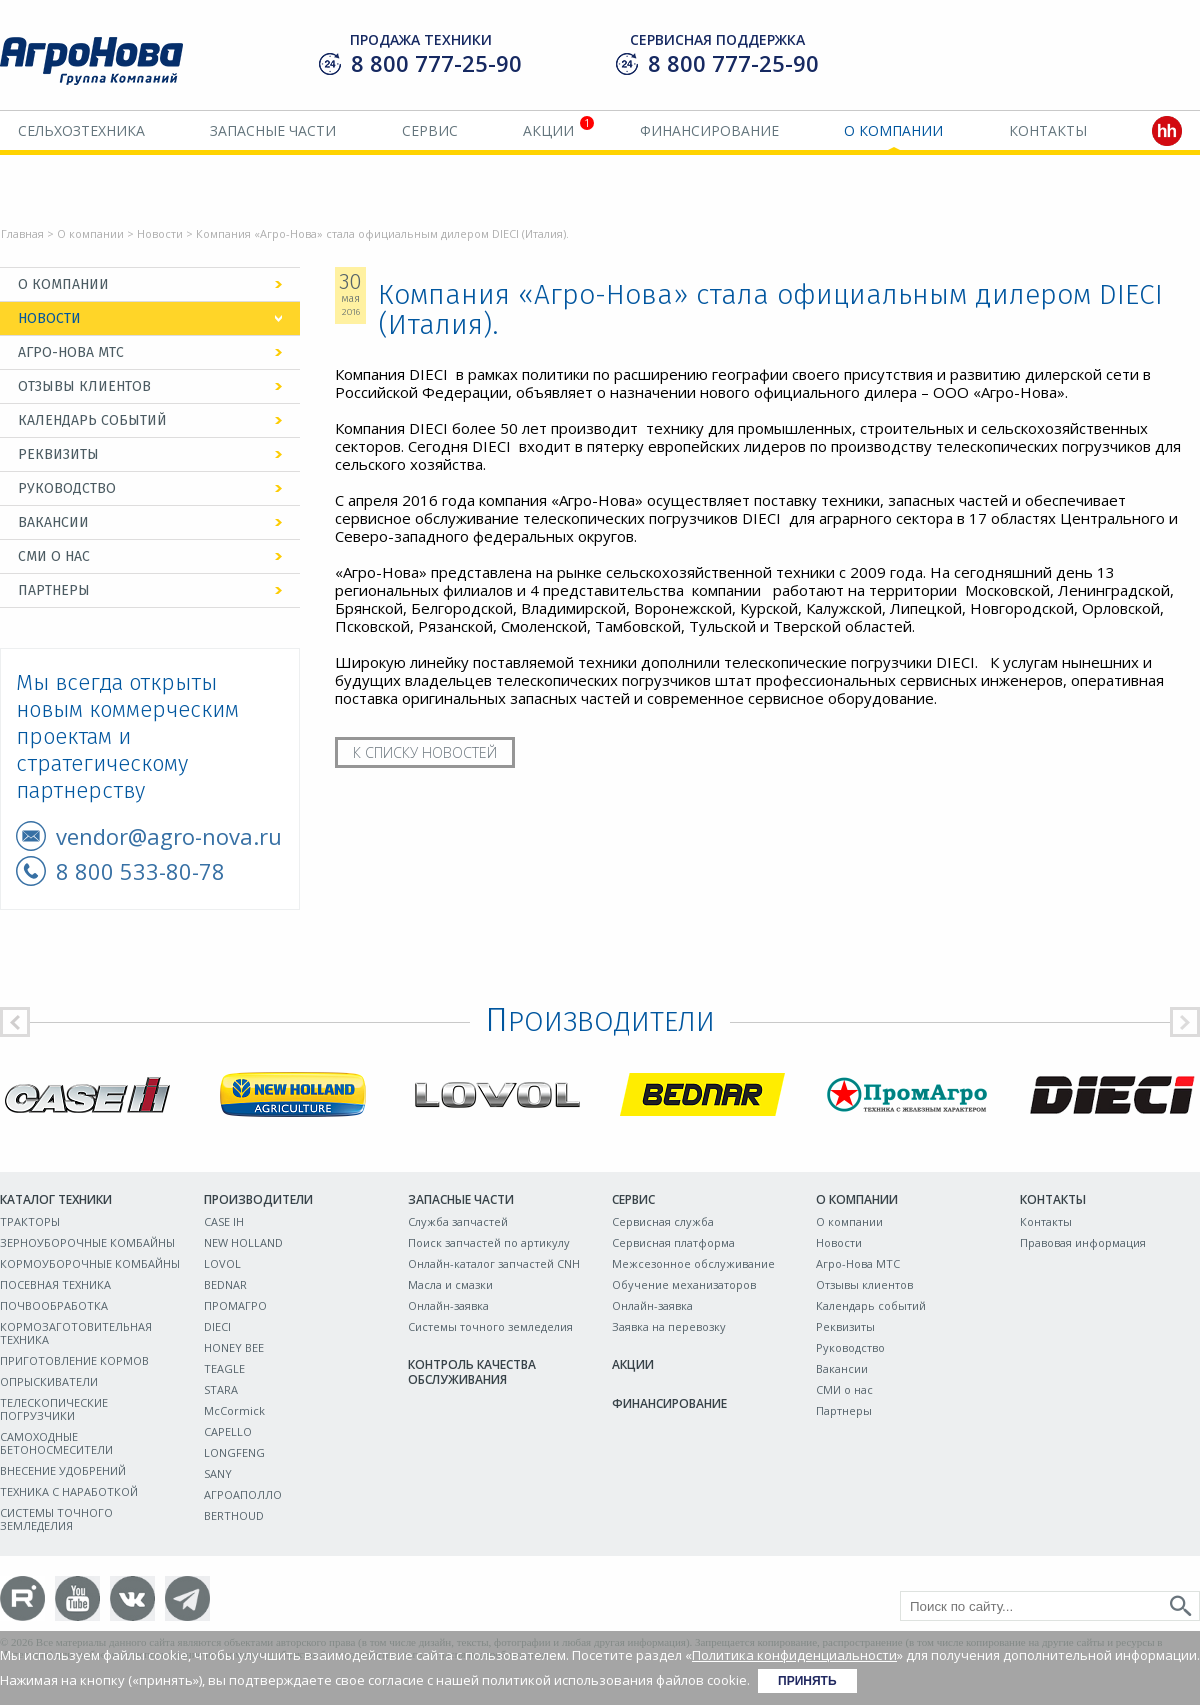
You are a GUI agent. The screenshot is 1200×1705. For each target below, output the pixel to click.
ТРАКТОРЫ (30, 1221)
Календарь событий (92, 420)
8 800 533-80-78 (140, 871)
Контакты (1048, 130)
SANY (218, 1473)
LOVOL (222, 1263)
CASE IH (224, 1221)
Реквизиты (58, 454)
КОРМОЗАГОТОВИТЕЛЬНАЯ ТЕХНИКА (76, 1333)
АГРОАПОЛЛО (243, 1494)
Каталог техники (56, 1199)
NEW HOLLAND (243, 1242)
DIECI (217, 1326)
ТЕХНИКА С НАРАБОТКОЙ (69, 1491)
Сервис (430, 130)
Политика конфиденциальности (794, 1655)
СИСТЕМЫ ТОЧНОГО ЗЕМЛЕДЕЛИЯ (56, 1519)
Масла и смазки (450, 1284)
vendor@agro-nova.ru (169, 836)
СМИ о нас (54, 556)
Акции (548, 130)
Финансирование (709, 130)
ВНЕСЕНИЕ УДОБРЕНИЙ (63, 1470)
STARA (221, 1389)
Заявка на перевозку (669, 1326)
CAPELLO (228, 1431)
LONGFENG (234, 1452)
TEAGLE (224, 1368)
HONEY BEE (234, 1347)
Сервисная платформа (673, 1242)
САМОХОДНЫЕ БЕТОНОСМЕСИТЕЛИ (56, 1443)
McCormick (234, 1410)
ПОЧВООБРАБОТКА (54, 1305)
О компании (893, 130)
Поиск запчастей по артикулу (489, 1242)
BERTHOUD (234, 1515)
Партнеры (54, 590)
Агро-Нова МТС (71, 352)
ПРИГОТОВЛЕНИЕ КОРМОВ (74, 1360)
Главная (22, 233)
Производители (258, 1199)
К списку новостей (425, 752)
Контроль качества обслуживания (472, 1372)
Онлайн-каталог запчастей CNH (494, 1263)
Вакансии (53, 522)
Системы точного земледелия (490, 1326)
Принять (807, 1681)
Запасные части (273, 130)
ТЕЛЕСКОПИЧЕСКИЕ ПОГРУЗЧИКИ (54, 1409)
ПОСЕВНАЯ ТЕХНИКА (55, 1284)
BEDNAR (225, 1284)
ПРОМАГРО (235, 1305)
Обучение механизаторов (684, 1284)
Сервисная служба (663, 1221)
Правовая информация (1083, 1242)
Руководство (67, 488)
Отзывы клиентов (84, 386)
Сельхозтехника (81, 130)
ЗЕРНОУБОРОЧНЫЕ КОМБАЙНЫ (87, 1242)
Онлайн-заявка (448, 1305)
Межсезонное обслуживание (693, 1263)
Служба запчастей (458, 1221)
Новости (160, 233)
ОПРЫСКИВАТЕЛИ (49, 1381)
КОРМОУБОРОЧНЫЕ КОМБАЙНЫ (90, 1263)
